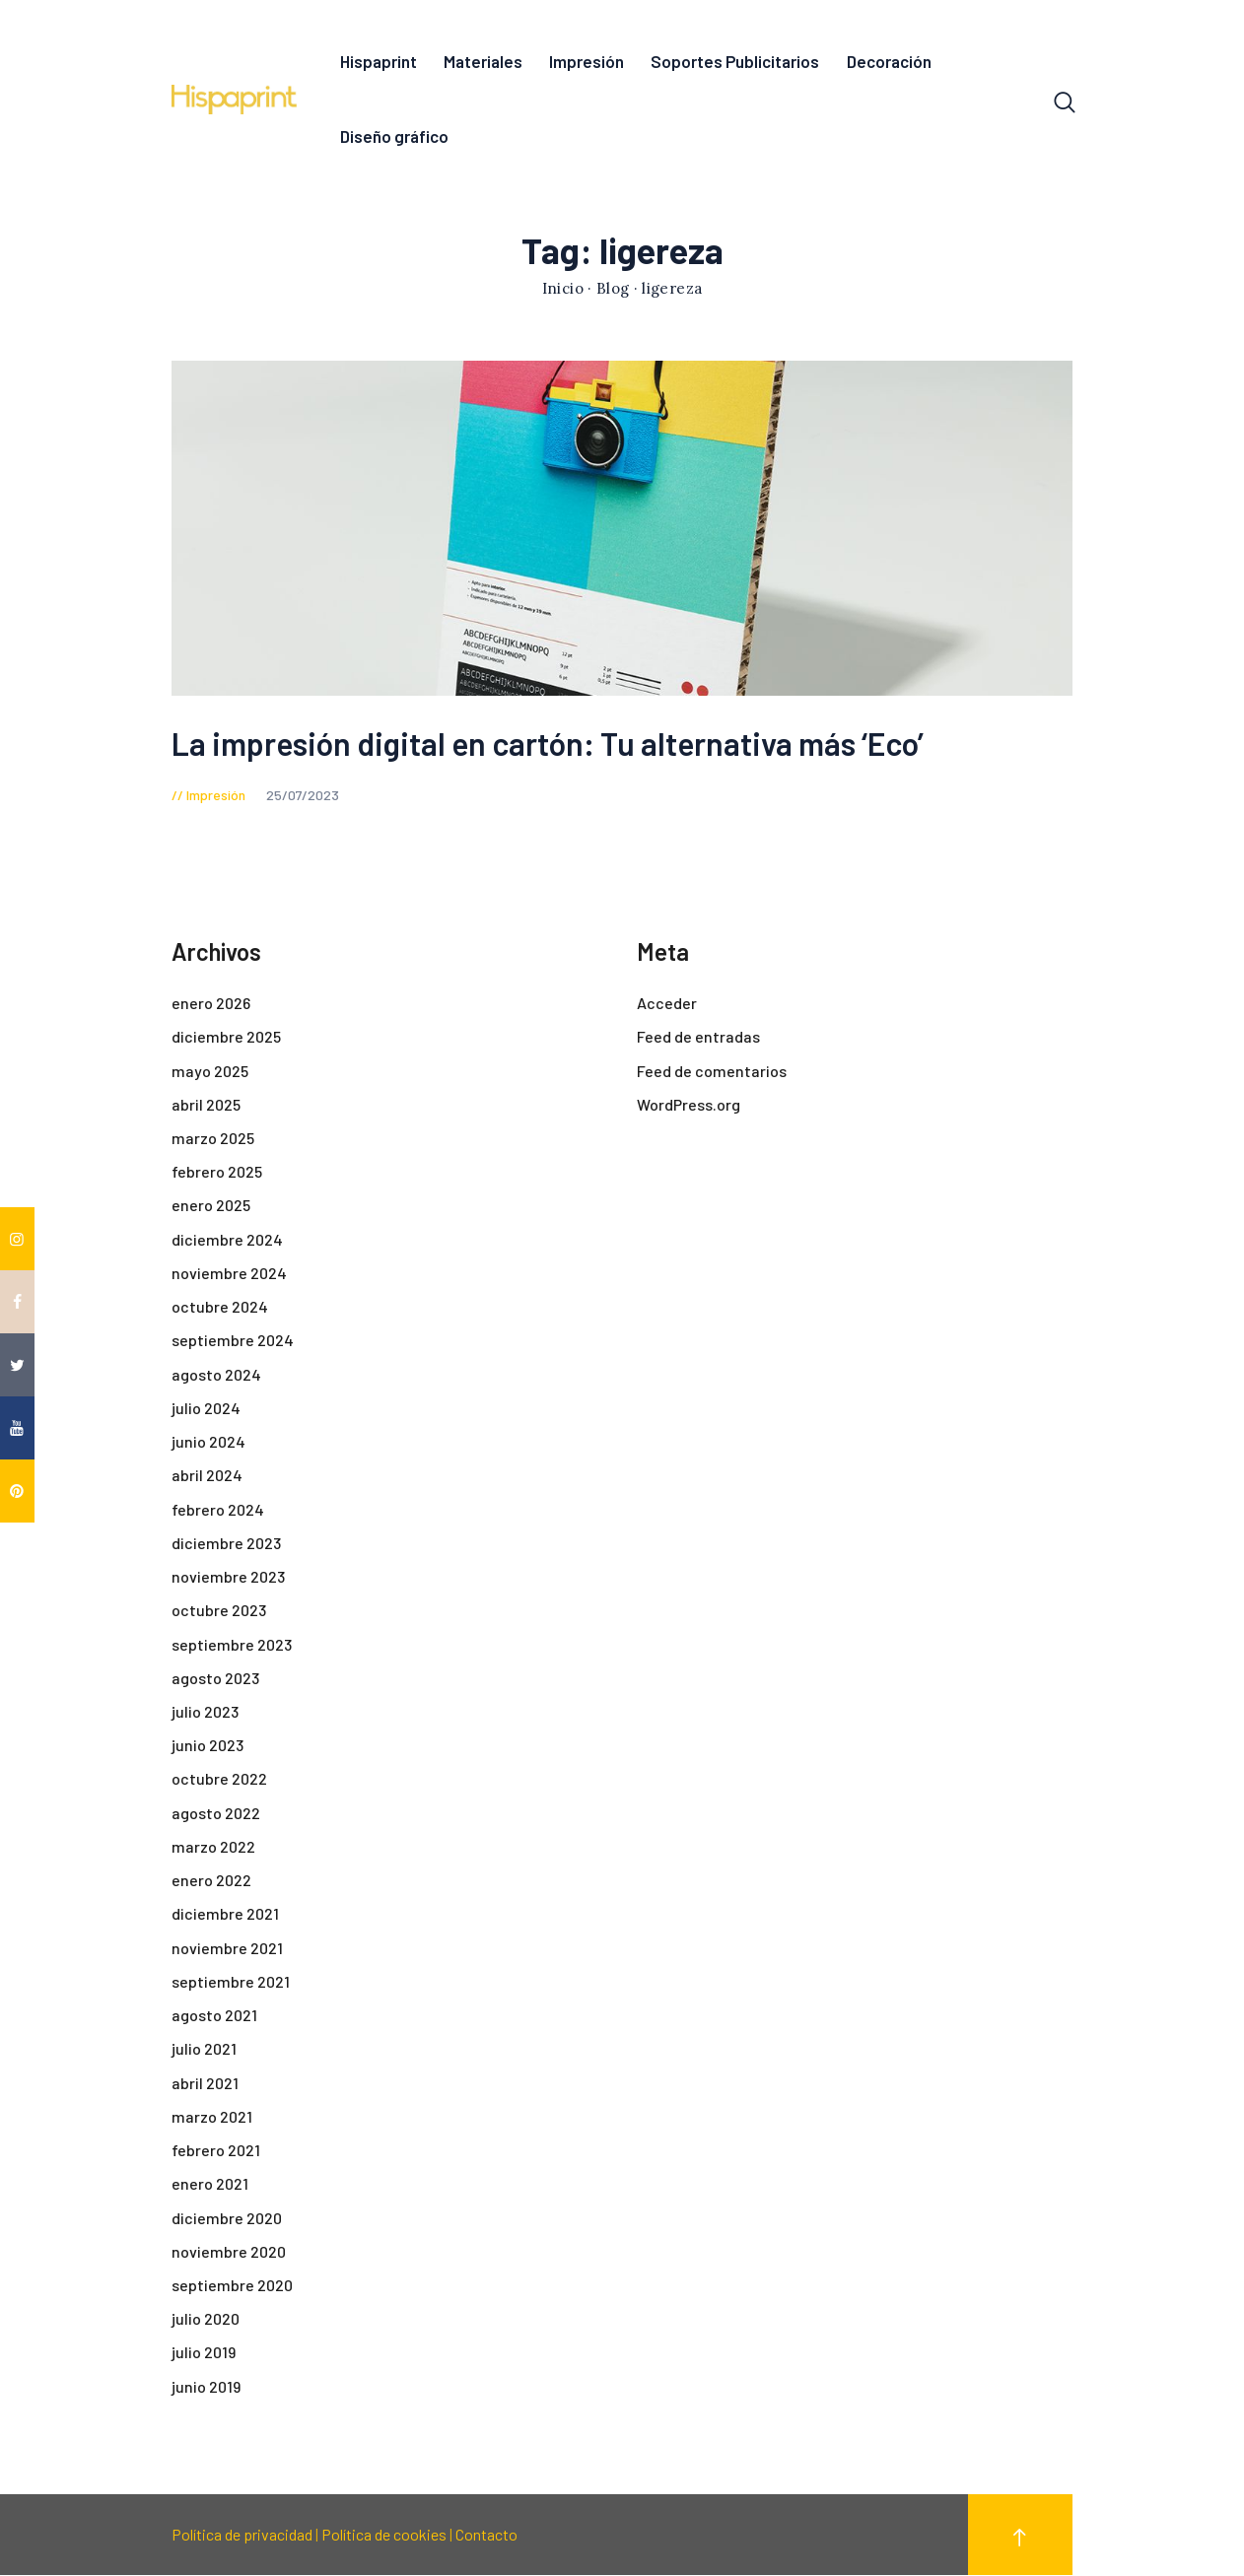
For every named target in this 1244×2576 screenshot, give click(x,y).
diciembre (226, 1038)
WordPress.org (688, 1105)
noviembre (229, 1273)
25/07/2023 (302, 795)
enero (211, 1003)
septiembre (233, 1341)
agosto (216, 1375)
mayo (210, 1071)
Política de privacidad (242, 2535)
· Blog (608, 290)
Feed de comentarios (712, 1071)
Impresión (215, 795)
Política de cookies (384, 2535)
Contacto (486, 2535)
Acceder (667, 1003)
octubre (220, 1307)
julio (206, 1408)
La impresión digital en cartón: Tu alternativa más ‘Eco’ (548, 744)
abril (206, 1105)
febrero (217, 1172)
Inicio (563, 290)
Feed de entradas (698, 1038)
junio (208, 1442)
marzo (213, 1138)
